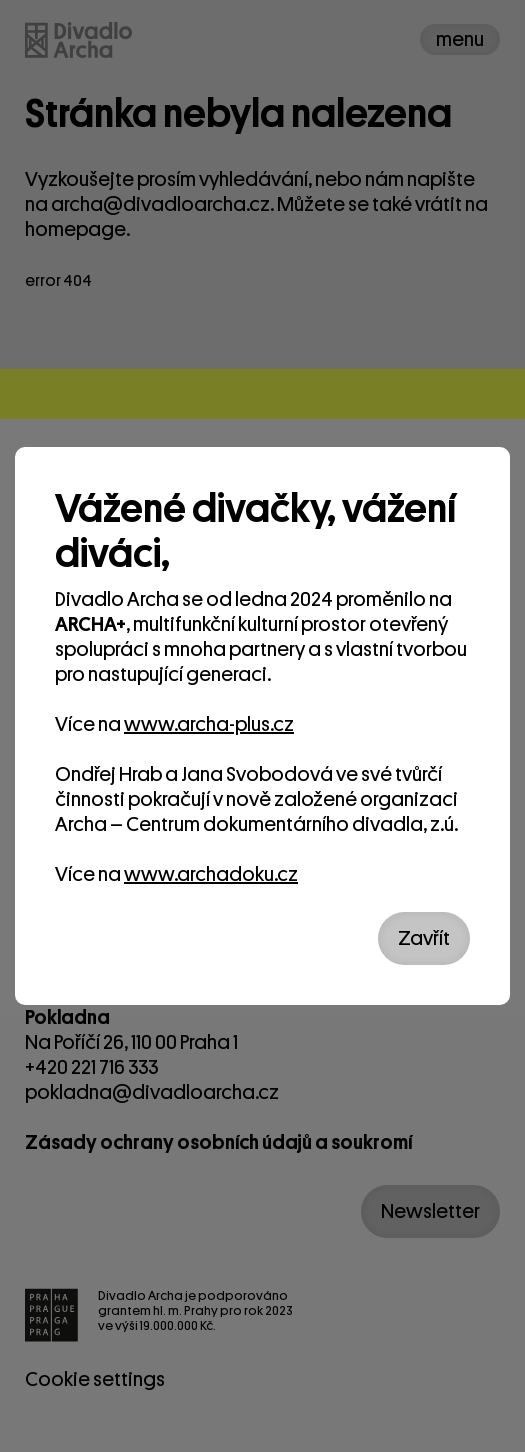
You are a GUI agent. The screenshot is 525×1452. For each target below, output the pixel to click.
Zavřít (424, 938)
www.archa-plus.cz (209, 724)
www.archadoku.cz (211, 874)
